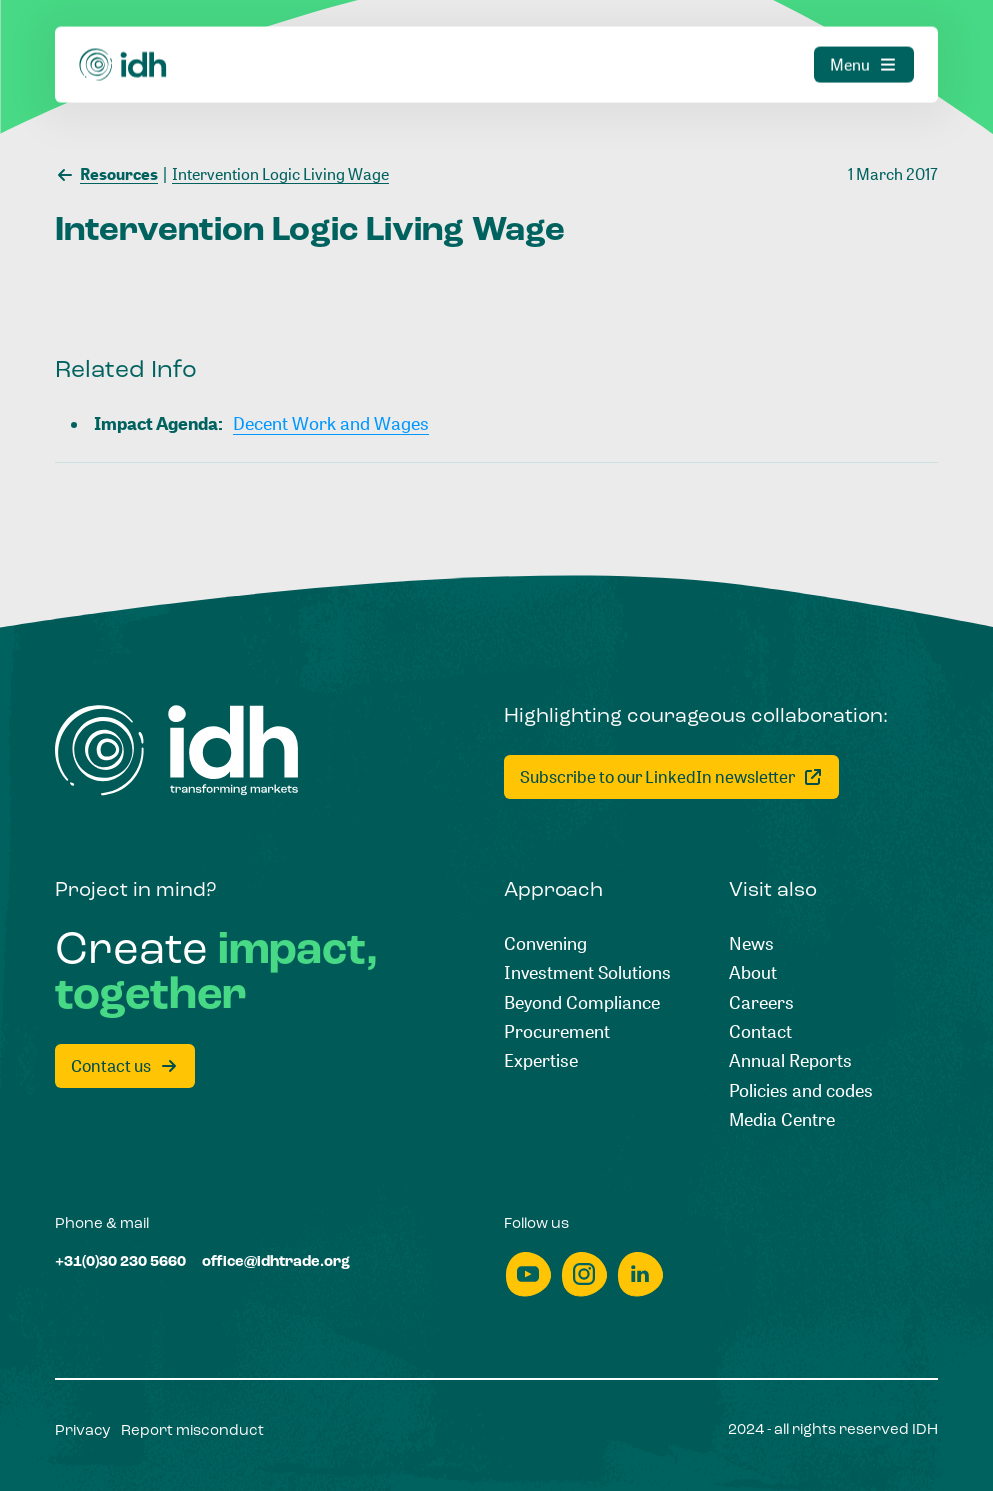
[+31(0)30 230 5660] (120, 1262)
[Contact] (760, 1031)
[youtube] (528, 1274)
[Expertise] (541, 1060)
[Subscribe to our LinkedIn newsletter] (671, 777)
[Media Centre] (782, 1119)
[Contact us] (125, 1066)
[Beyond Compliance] (582, 1002)
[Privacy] (83, 1431)
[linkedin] (640, 1274)
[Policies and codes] (801, 1090)
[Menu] (864, 37)
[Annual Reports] (790, 1060)
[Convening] (545, 943)
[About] (753, 972)
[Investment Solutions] (587, 972)
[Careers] (761, 1002)
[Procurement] (557, 1031)
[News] (751, 943)
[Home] (123, 37)
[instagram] (584, 1274)
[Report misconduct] (192, 1431)
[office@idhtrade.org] (276, 1262)
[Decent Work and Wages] (331, 423)
